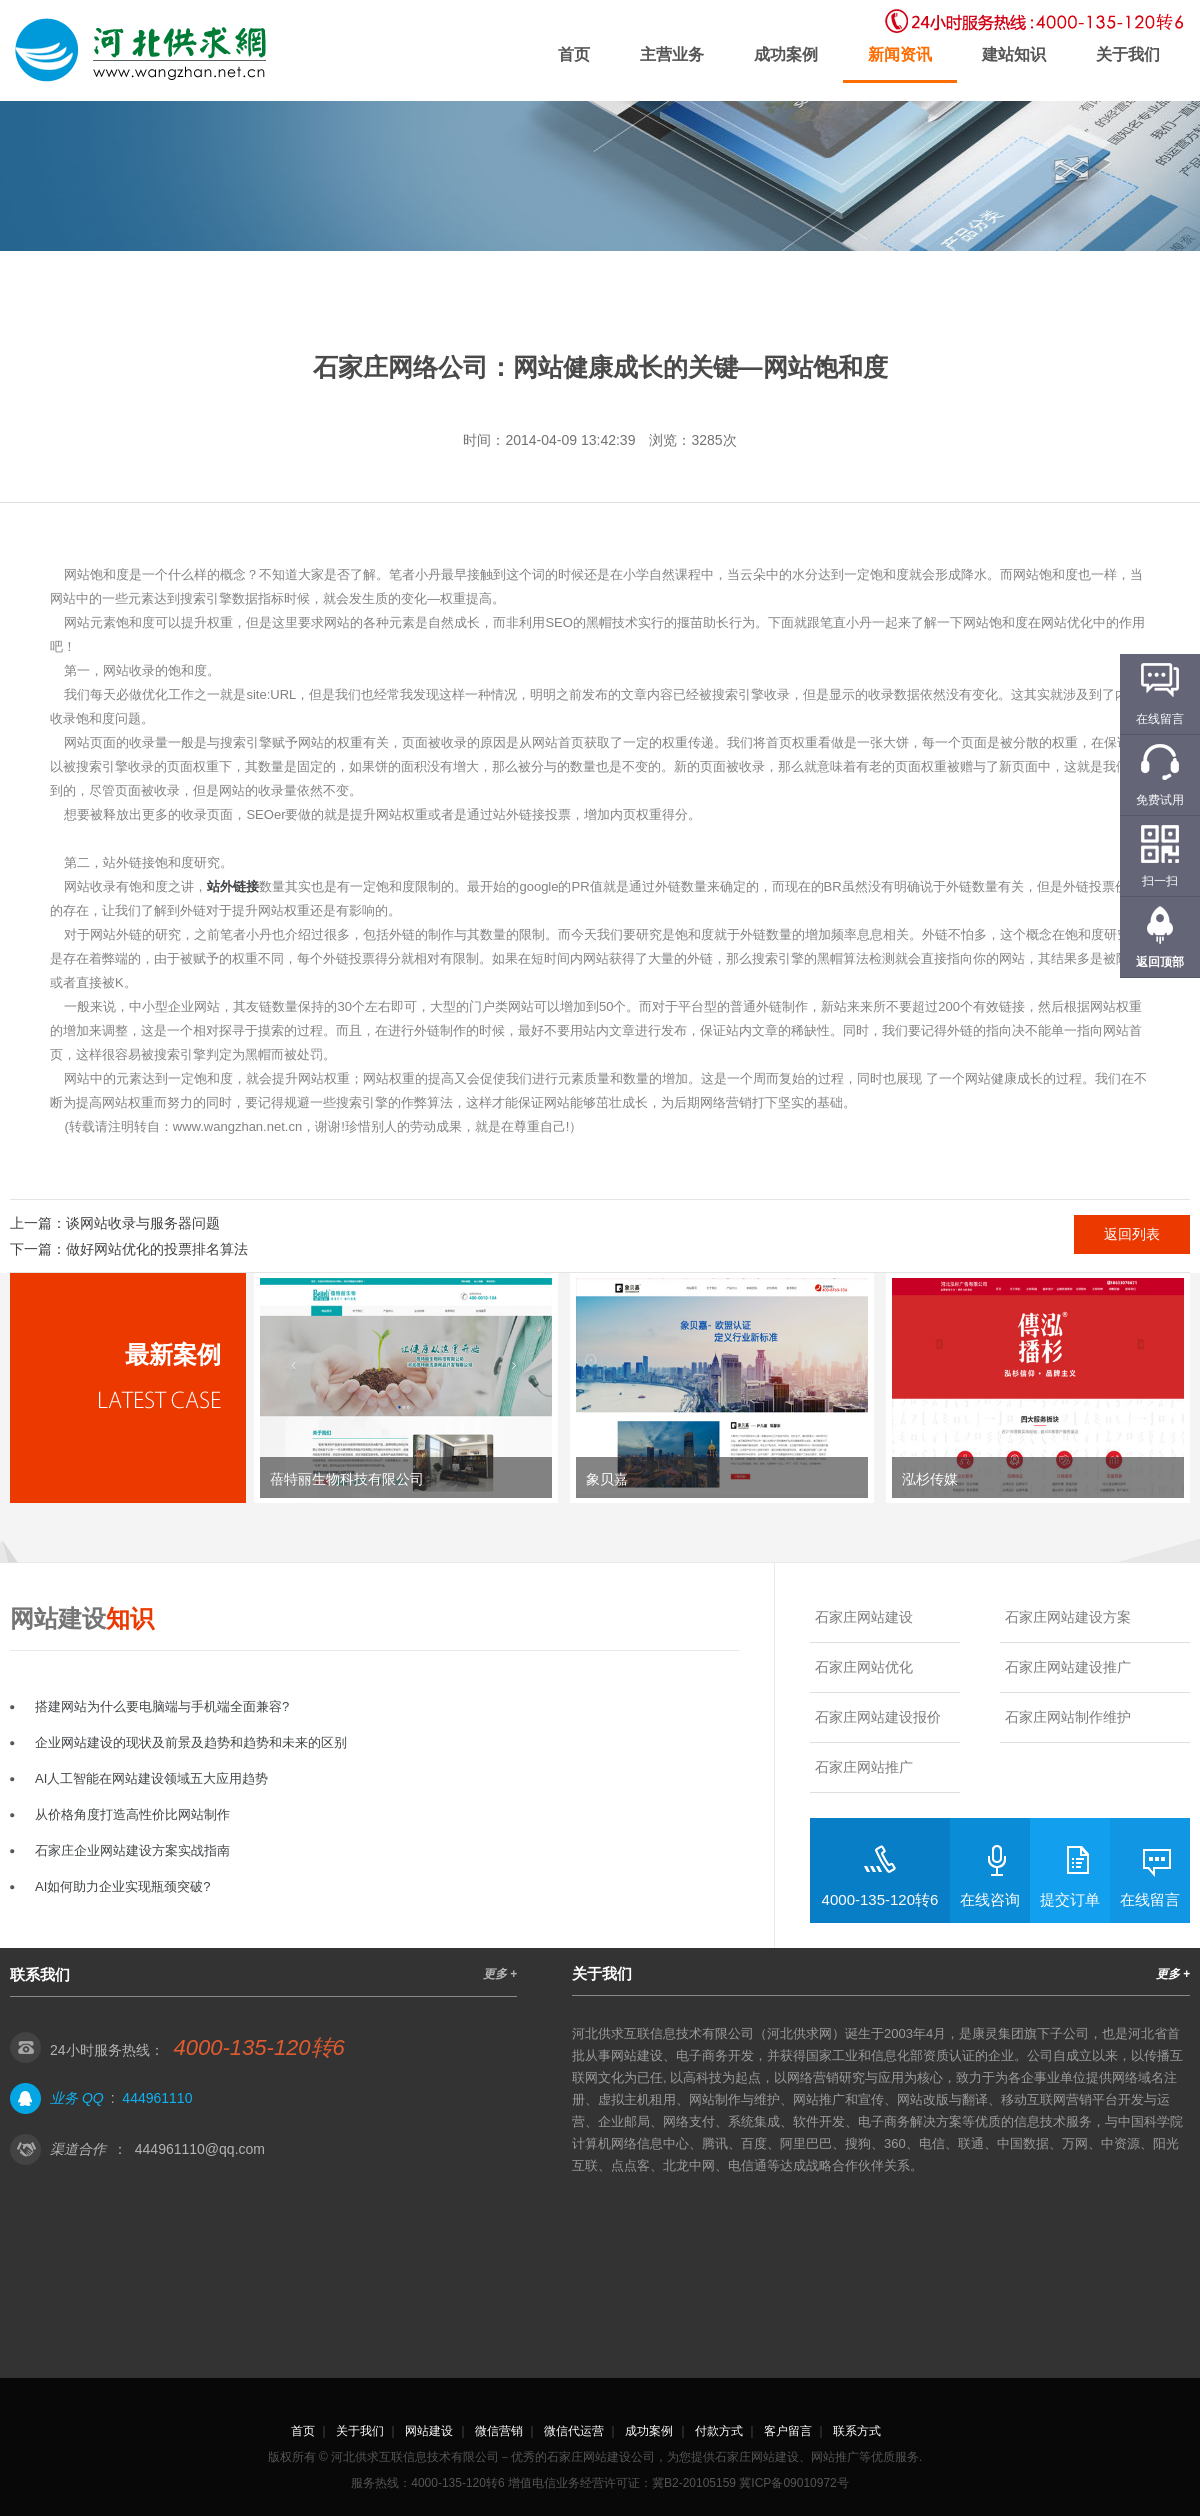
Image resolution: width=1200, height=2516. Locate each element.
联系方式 (857, 2431)
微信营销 (499, 2431)
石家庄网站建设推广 (1068, 1667)
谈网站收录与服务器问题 (143, 1223)
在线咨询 (990, 1899)
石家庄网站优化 (864, 1667)
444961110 (157, 2098)
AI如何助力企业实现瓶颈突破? (123, 1886)
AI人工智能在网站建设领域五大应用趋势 (151, 1778)
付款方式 (719, 2431)
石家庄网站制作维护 (1068, 1717)
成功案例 (786, 54)
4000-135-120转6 (880, 1899)
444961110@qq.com (200, 2149)
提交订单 (1070, 1899)
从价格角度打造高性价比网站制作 (132, 1814)
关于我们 (1128, 54)
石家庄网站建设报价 (878, 1717)
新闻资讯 (900, 54)
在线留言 (1150, 1899)
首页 (574, 54)
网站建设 (429, 2431)
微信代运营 (574, 2431)
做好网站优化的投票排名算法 (157, 1249)
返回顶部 (1160, 962)
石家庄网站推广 (864, 1767)
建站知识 (1014, 54)
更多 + (500, 1974)
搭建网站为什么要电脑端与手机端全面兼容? (162, 1706)
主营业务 (672, 54)
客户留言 (788, 2431)
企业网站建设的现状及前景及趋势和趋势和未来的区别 (191, 1742)
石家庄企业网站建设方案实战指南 (132, 1850)
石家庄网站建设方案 (1068, 1617)
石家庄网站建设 (864, 1617)
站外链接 (233, 886)
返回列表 (1132, 1234)
